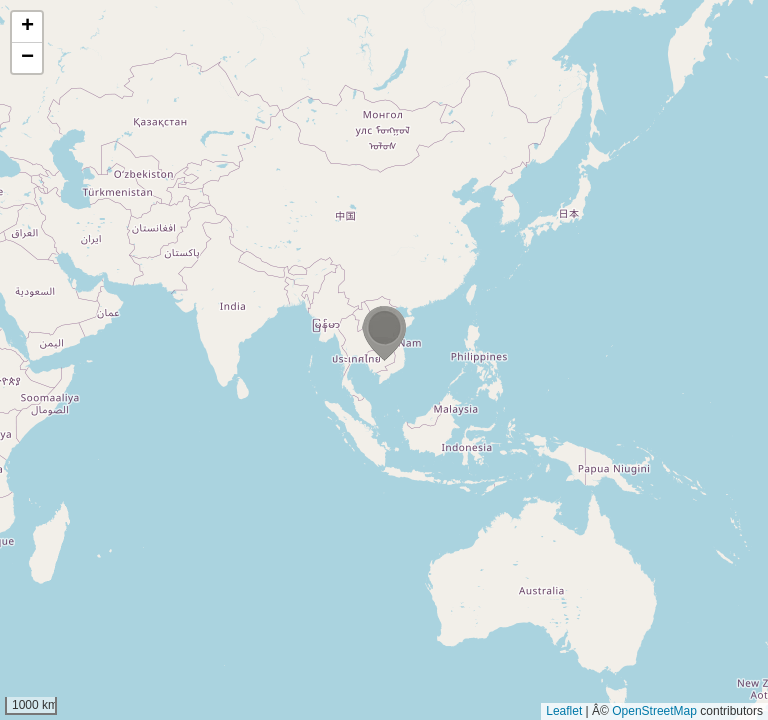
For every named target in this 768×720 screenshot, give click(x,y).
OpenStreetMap (654, 711)
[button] (384, 333)
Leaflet (564, 711)
